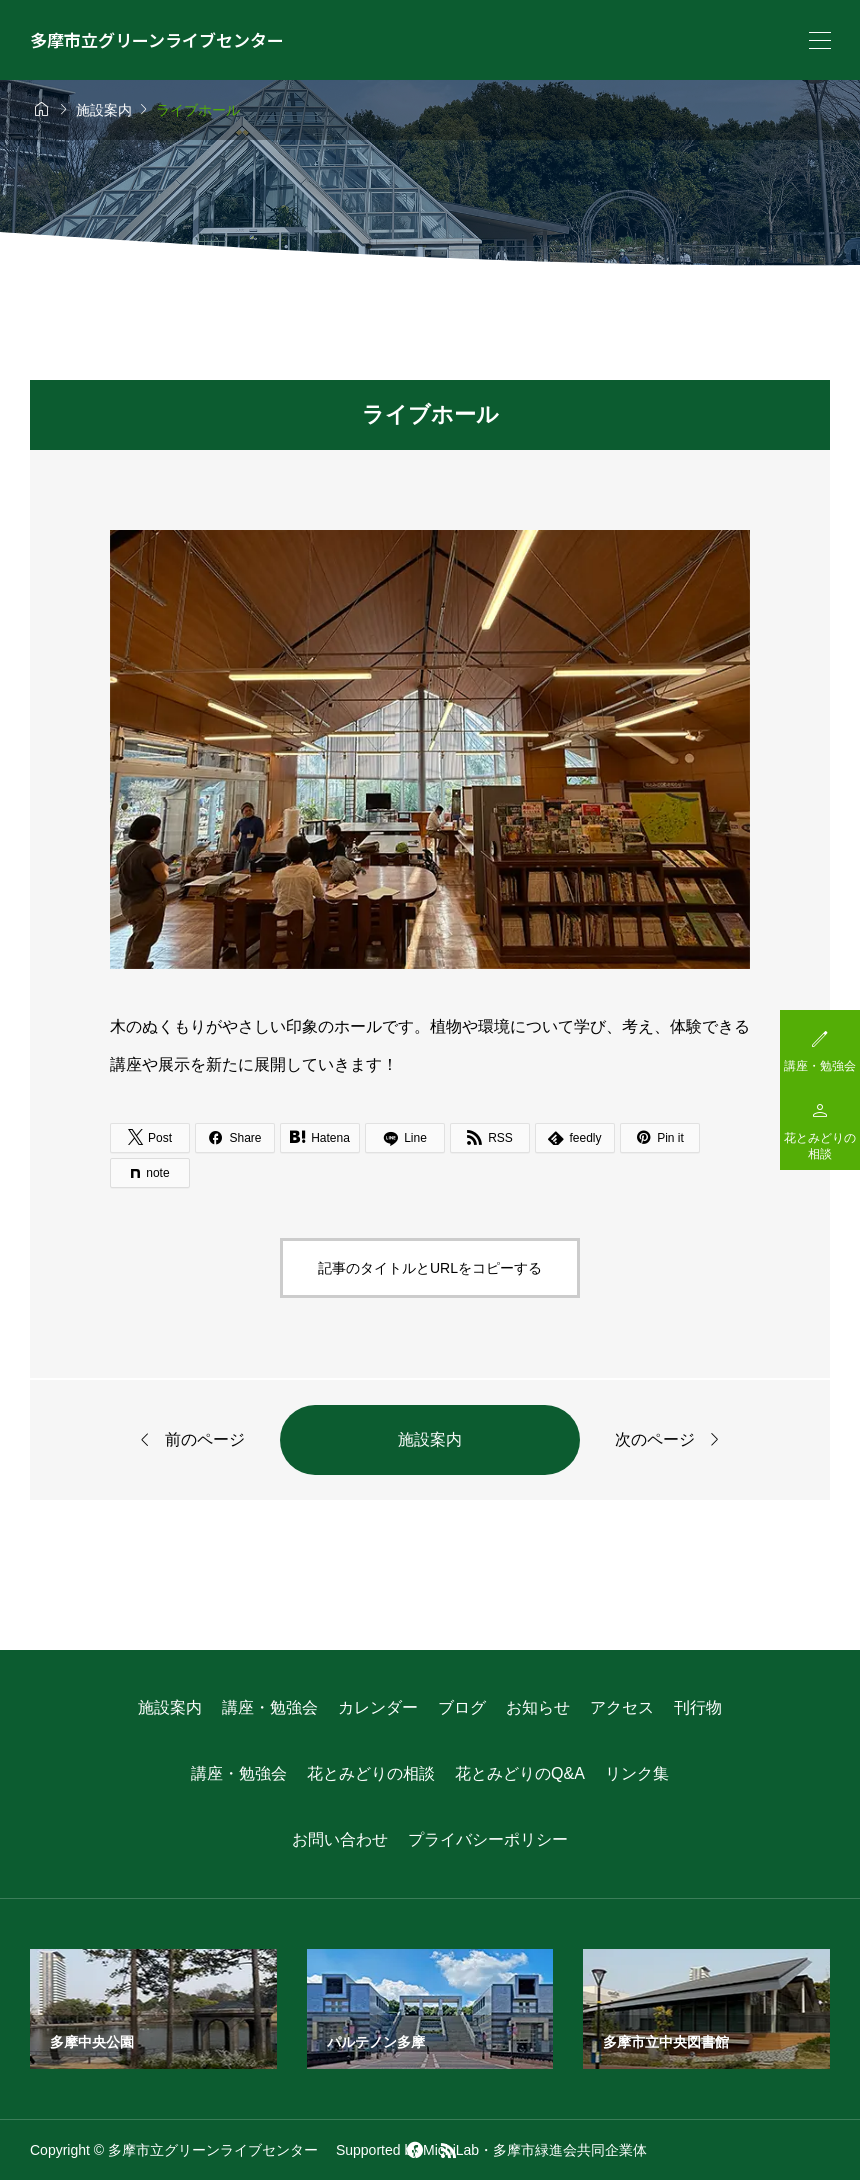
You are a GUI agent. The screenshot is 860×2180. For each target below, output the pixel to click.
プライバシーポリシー (488, 1839)
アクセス (622, 1707)
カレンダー (378, 1707)
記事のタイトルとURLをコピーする (430, 1268)
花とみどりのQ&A (520, 1773)
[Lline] (405, 1138)
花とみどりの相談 (371, 1773)
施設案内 (430, 1439)
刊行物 (698, 1707)
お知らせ (538, 1707)
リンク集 (637, 1773)
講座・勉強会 (270, 1707)
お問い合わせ (340, 1839)
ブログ (462, 1707)
